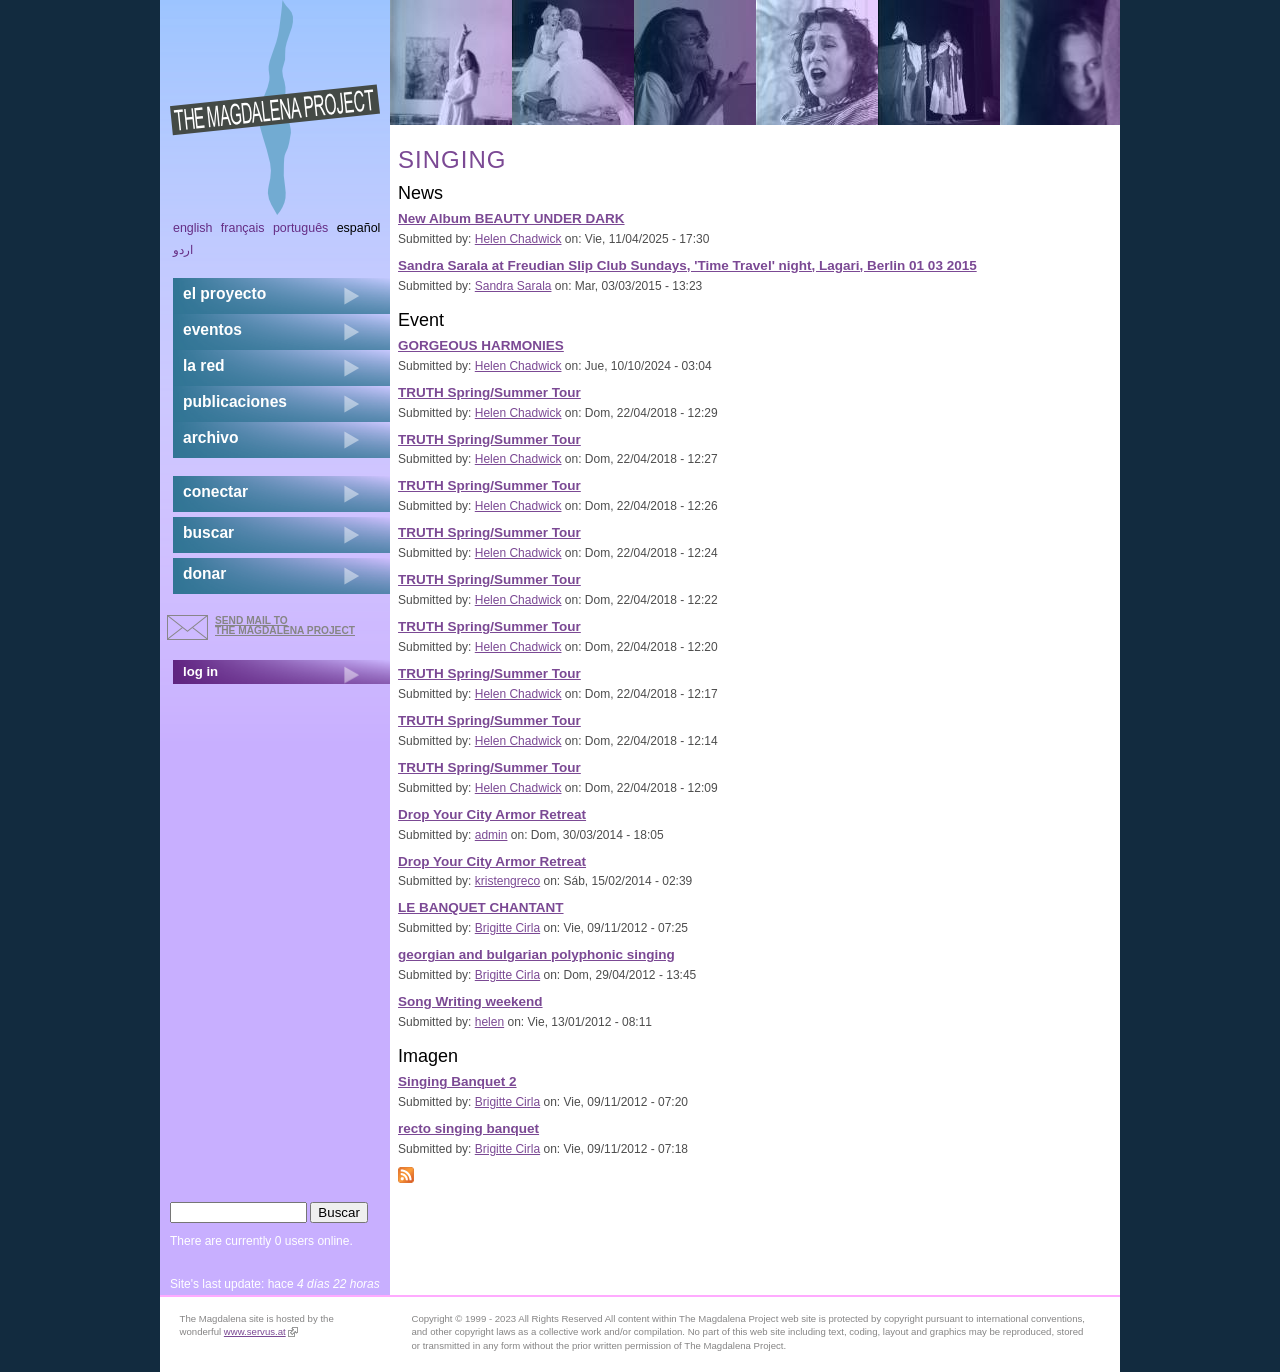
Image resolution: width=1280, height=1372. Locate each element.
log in (200, 671)
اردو (183, 250)
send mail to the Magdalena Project (285, 625)
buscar (208, 532)
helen (489, 1022)
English (193, 228)
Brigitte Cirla (507, 928)
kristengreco (507, 881)
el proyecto (224, 293)
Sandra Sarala (513, 286)
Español (359, 228)
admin (491, 835)
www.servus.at (261, 1331)
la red (204, 365)
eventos (212, 329)
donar (204, 573)
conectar (215, 491)
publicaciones (235, 401)
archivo (210, 437)
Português (300, 228)
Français (243, 228)
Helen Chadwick (518, 239)
